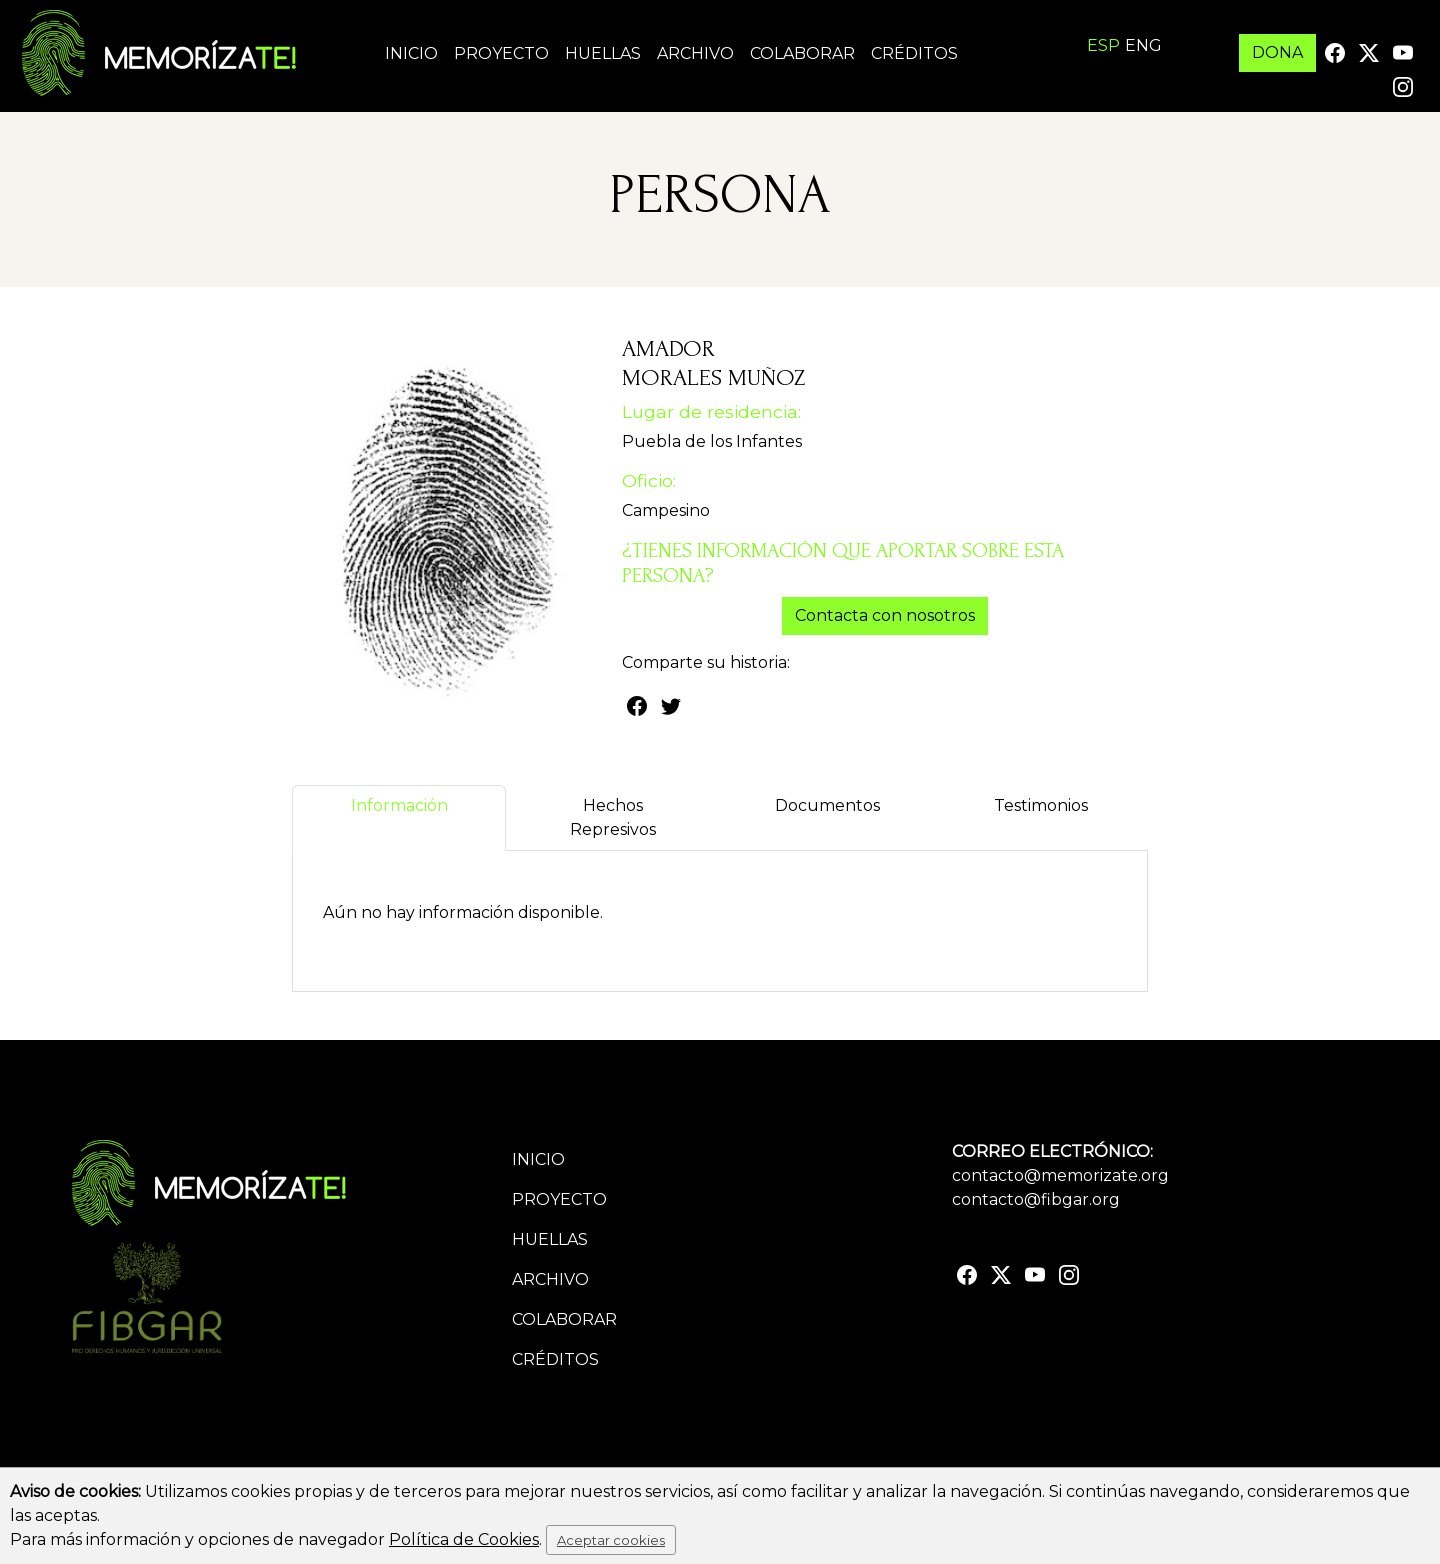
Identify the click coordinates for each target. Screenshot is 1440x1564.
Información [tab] (399, 817)
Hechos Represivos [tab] (613, 817)
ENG (1143, 45)
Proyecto (501, 53)
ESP (1103, 45)
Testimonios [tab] (1041, 817)
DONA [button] (1277, 52)
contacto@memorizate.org (1060, 1175)
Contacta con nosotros (885, 615)
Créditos (914, 53)
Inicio (411, 53)
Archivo (695, 53)
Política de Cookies (464, 1539)
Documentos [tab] (827, 817)
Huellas (603, 53)
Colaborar (802, 53)
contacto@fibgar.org (1036, 1199)
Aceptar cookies (611, 1540)
